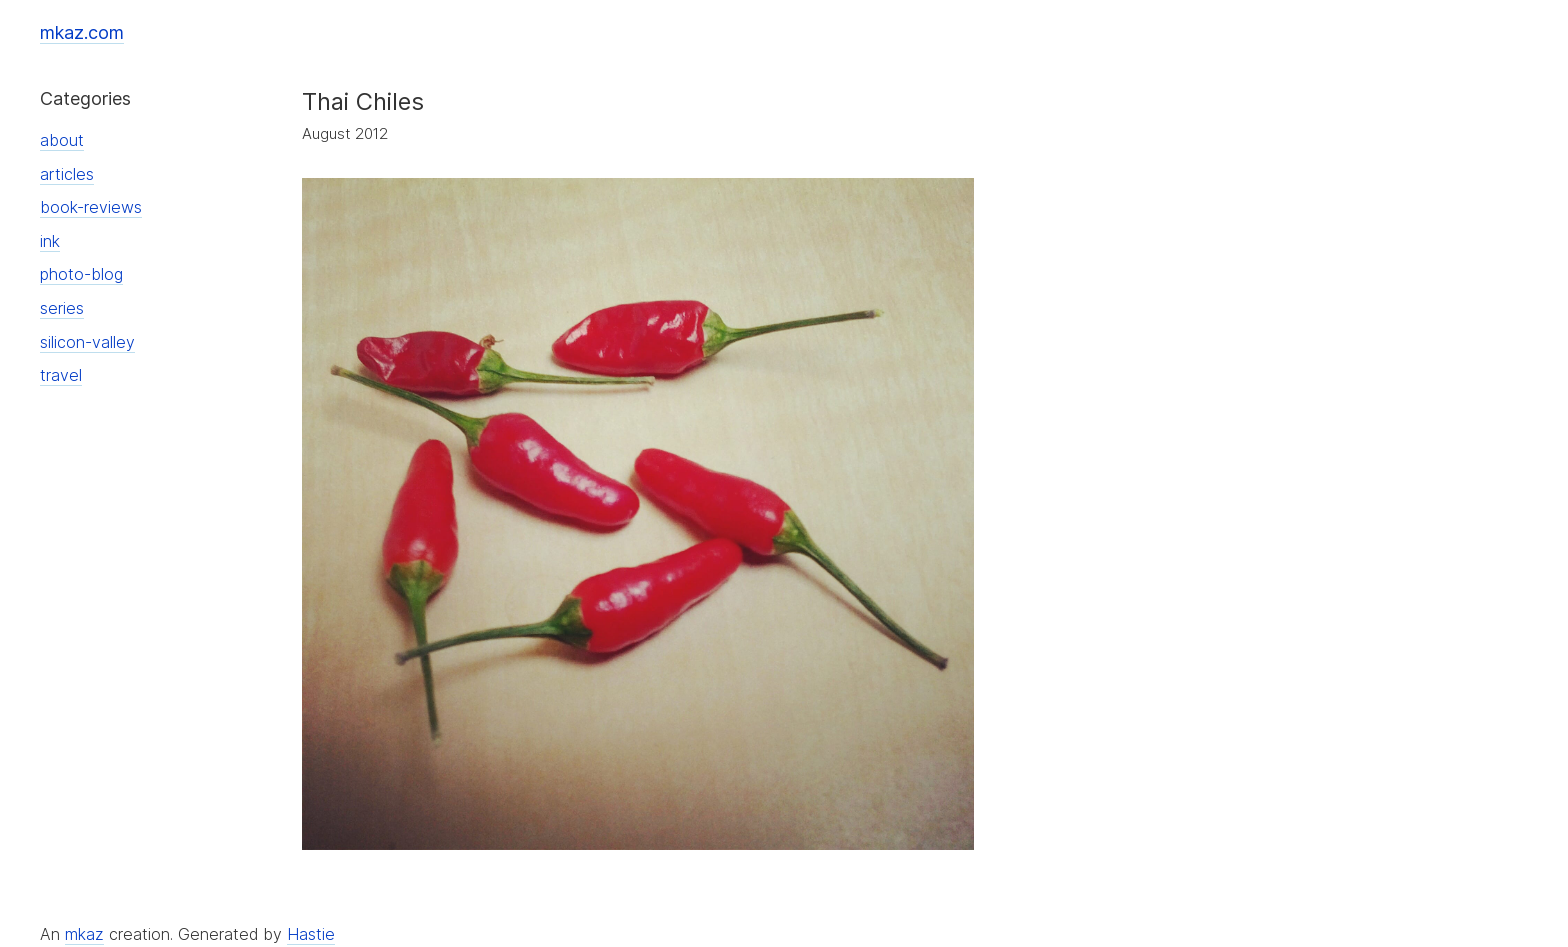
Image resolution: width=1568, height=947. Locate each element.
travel (61, 375)
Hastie (311, 934)
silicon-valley (87, 342)
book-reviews (91, 207)
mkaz (84, 934)
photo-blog (81, 274)
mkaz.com (82, 32)
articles (67, 174)
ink (50, 241)
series (62, 308)
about (62, 140)
